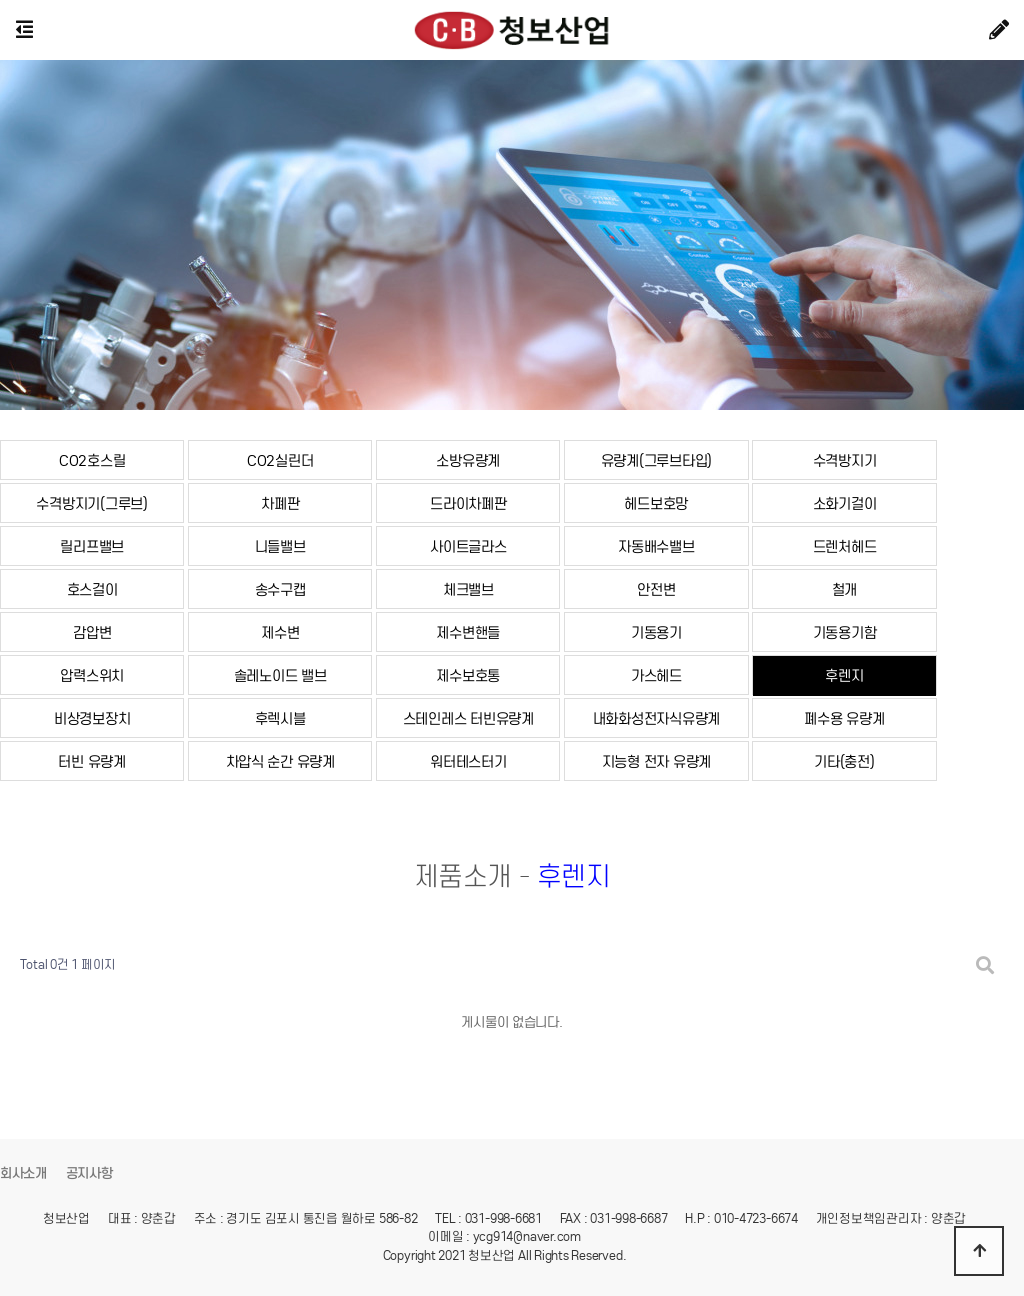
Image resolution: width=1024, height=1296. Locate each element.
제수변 (280, 632)
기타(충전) (844, 761)
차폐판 (280, 503)
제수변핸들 (468, 632)
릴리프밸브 (92, 546)
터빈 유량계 (91, 761)
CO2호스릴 (92, 460)
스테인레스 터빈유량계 (468, 718)
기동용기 (656, 632)
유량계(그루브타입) (656, 460)
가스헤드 (656, 675)
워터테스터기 (468, 761)
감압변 (92, 632)
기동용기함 (845, 632)
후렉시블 (280, 718)
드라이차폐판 (468, 503)
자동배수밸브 (656, 546)
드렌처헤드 (845, 546)
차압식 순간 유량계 (280, 761)
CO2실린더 (280, 460)
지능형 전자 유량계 (656, 761)
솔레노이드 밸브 (280, 675)
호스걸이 (92, 589)
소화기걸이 (845, 503)
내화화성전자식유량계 (656, 718)
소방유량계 (468, 460)
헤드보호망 (656, 503)
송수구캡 (280, 589)
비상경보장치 (92, 718)
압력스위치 (92, 675)
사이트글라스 (468, 546)
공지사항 (89, 1173)
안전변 (656, 589)
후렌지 (844, 675)
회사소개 (23, 1173)
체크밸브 (468, 589)
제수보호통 (468, 675)
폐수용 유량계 (844, 718)
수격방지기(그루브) (91, 503)
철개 (844, 589)
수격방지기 (845, 460)
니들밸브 (280, 546)
